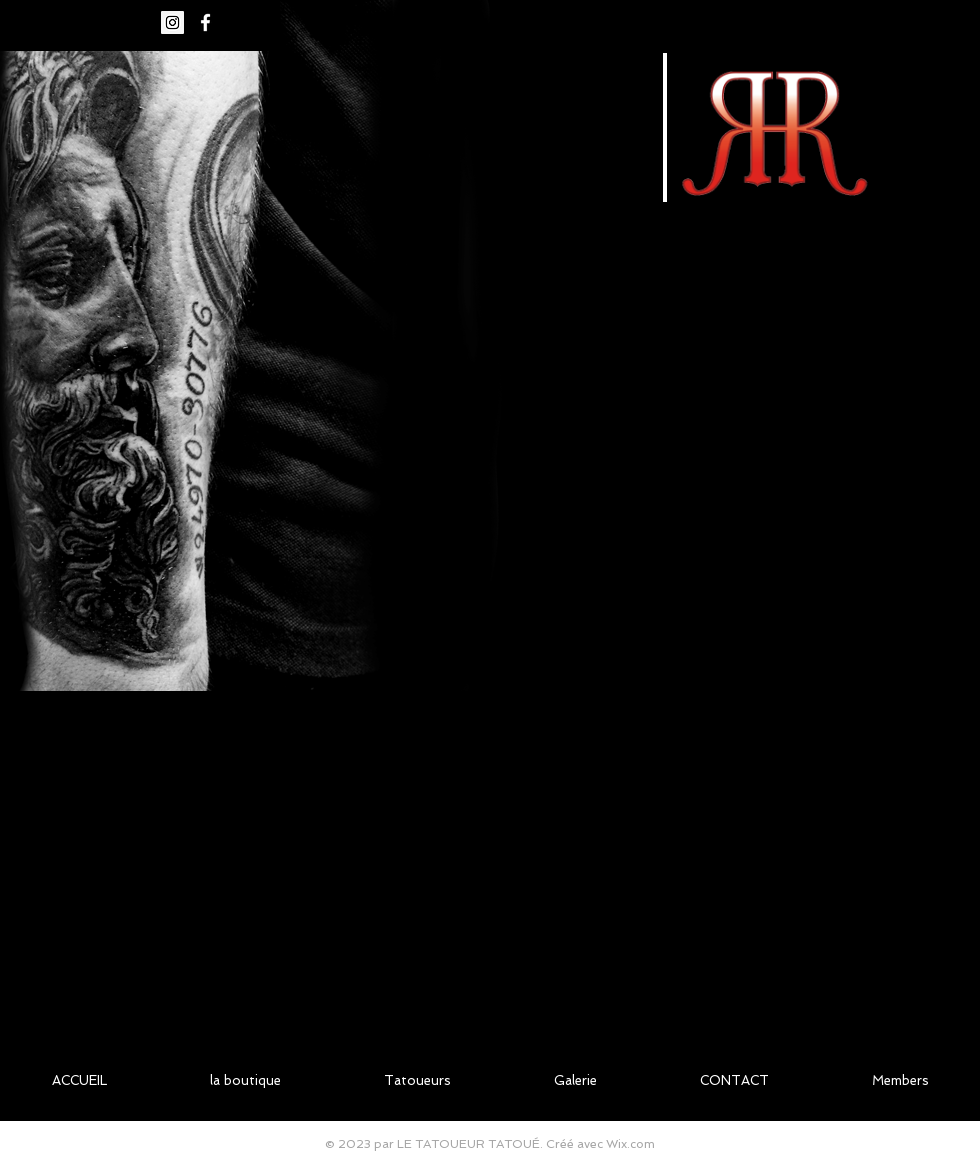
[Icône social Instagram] (172, 22)
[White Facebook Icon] (205, 22)
